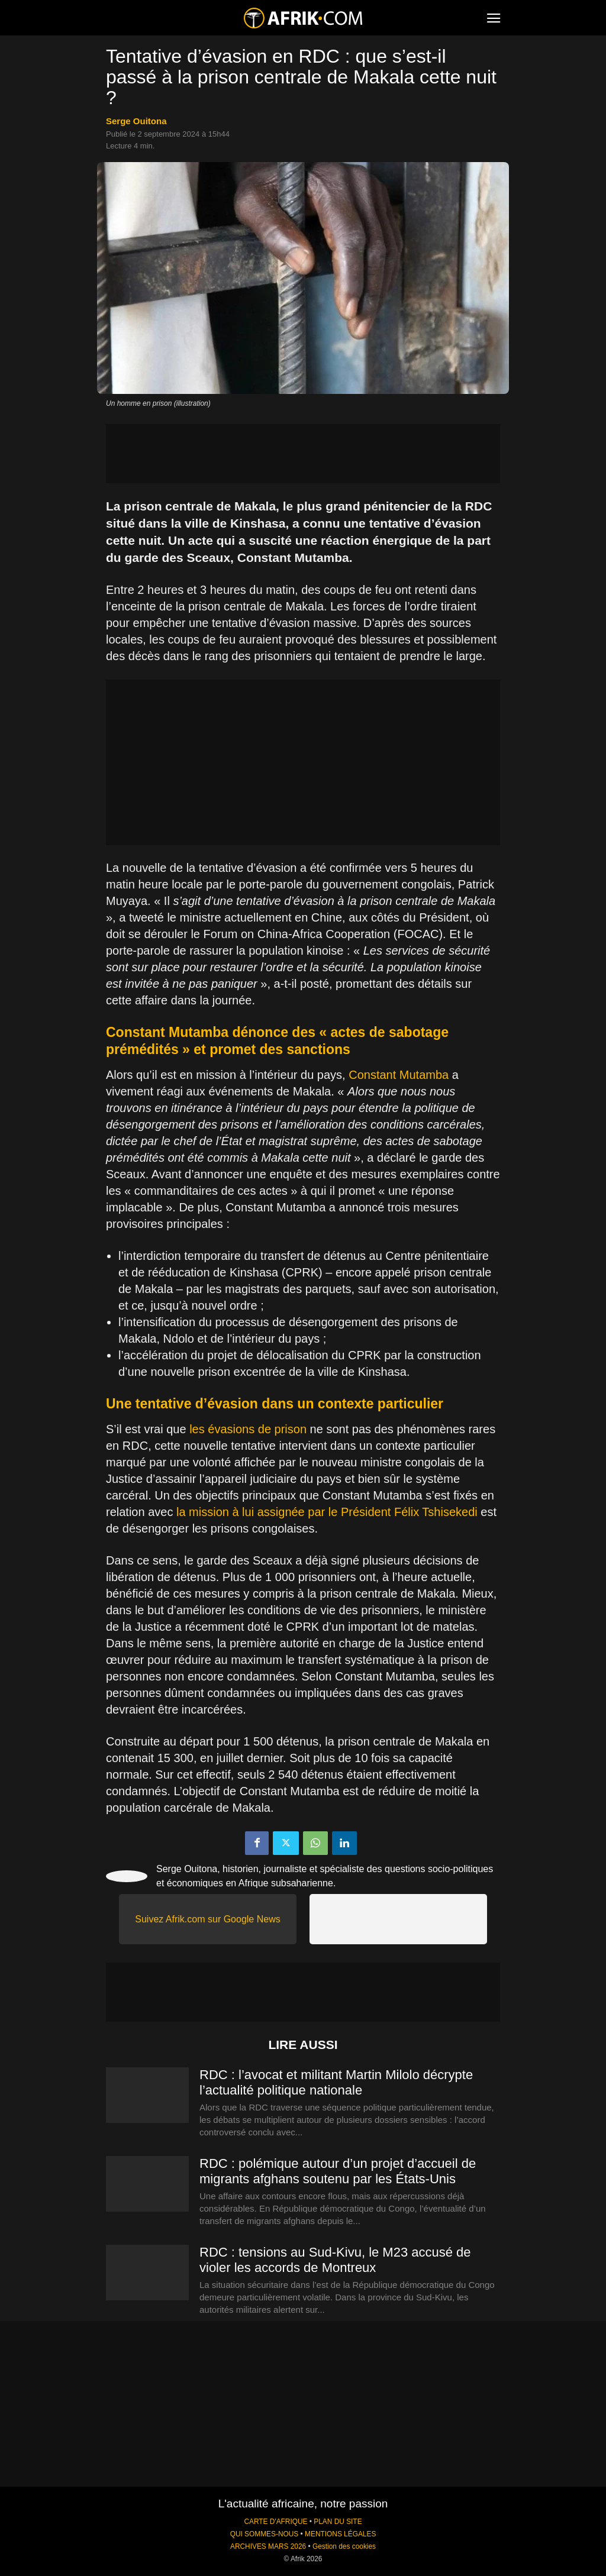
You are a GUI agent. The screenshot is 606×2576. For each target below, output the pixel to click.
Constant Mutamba (399, 1074)
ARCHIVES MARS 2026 (268, 2546)
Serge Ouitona (136, 121)
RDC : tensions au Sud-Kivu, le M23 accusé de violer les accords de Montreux (335, 2260)
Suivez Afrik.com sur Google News (207, 1919)
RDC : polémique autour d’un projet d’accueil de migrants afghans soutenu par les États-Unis (337, 2171)
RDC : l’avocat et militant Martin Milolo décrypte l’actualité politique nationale (336, 2082)
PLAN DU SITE (338, 2521)
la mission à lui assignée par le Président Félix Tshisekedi (327, 1511)
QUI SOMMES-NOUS (264, 2534)
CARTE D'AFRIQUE (275, 2521)
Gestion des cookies (344, 2546)
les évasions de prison (248, 1429)
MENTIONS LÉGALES (340, 2534)
